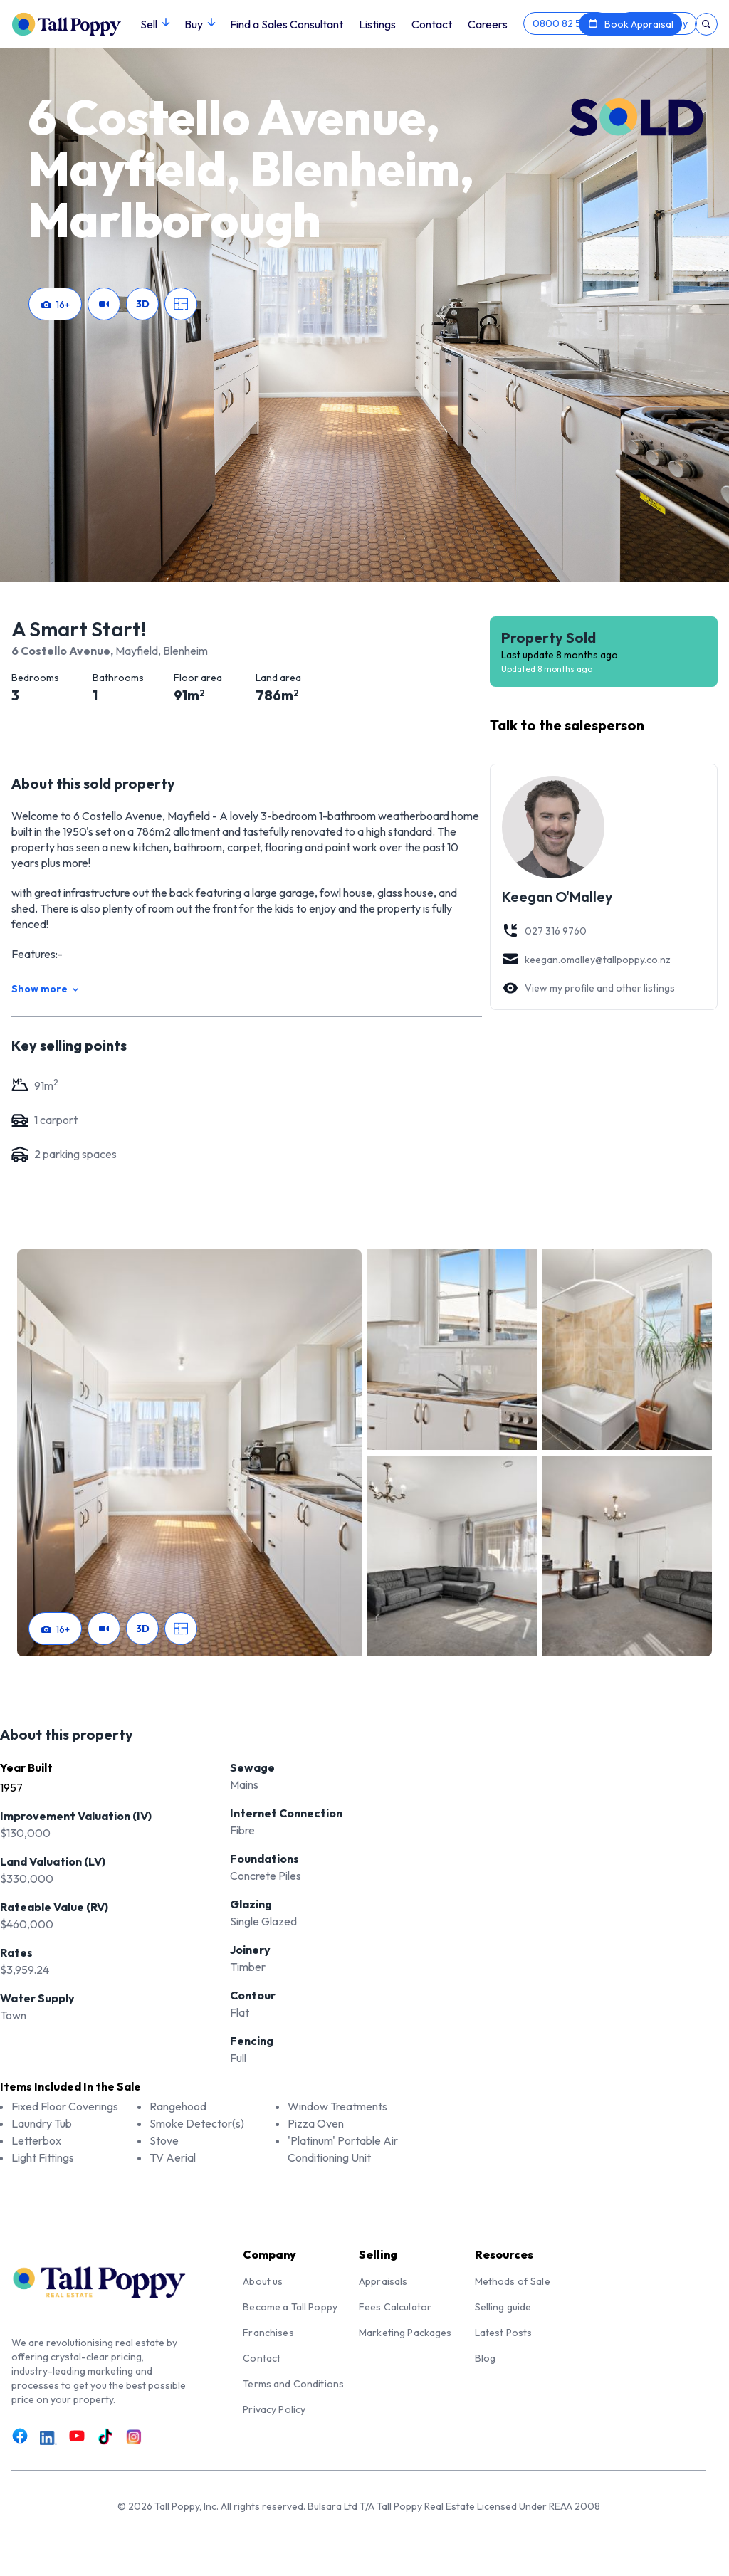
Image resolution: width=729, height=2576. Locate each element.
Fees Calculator (395, 2307)
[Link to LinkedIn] (48, 2437)
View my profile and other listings (588, 988)
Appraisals (383, 2281)
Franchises (268, 2332)
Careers (488, 24)
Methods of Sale (512, 2281)
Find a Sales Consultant (286, 24)
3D (143, 304)
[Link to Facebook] (19, 2436)
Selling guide (503, 2307)
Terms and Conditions (293, 2383)
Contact (431, 24)
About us (263, 2281)
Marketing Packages (405, 2332)
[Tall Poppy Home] (75, 23)
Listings (377, 24)
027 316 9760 (544, 931)
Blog (485, 2358)
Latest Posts (504, 2332)
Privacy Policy (274, 2409)
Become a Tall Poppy (290, 2307)
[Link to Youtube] (76, 2436)
